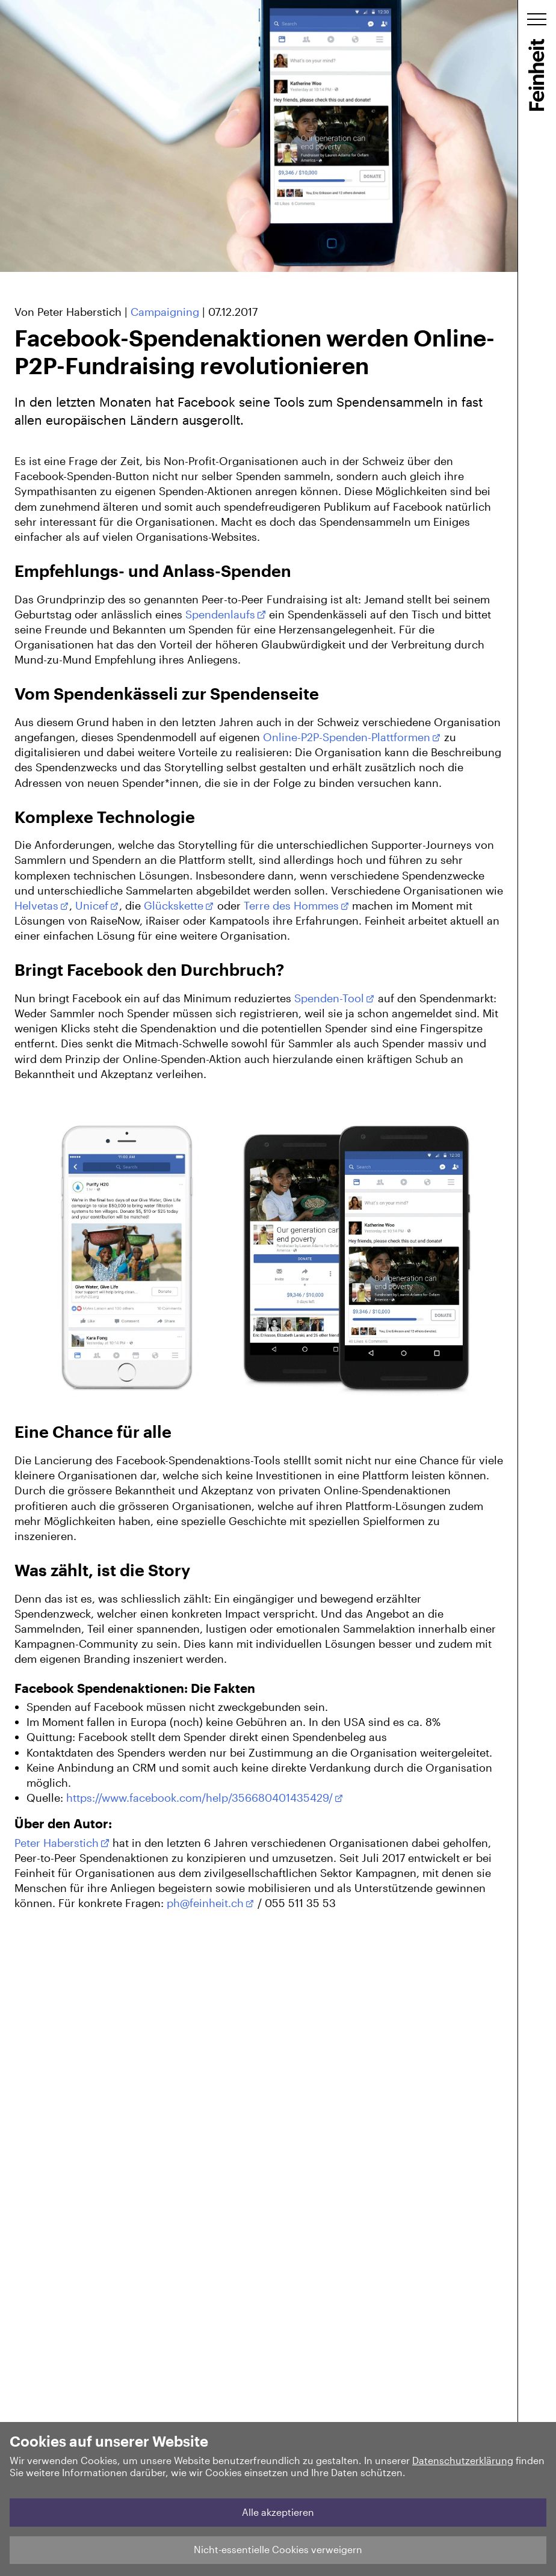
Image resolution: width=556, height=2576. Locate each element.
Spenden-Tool (329, 998)
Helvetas (36, 905)
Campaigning (165, 311)
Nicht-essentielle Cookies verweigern (278, 2549)
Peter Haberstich (56, 1842)
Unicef (91, 905)
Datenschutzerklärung (462, 2460)
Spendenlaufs (220, 614)
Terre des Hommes (291, 905)
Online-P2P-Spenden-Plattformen (346, 737)
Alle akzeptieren (278, 2512)
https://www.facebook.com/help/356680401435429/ (199, 1797)
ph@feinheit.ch (205, 1902)
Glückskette (173, 905)
